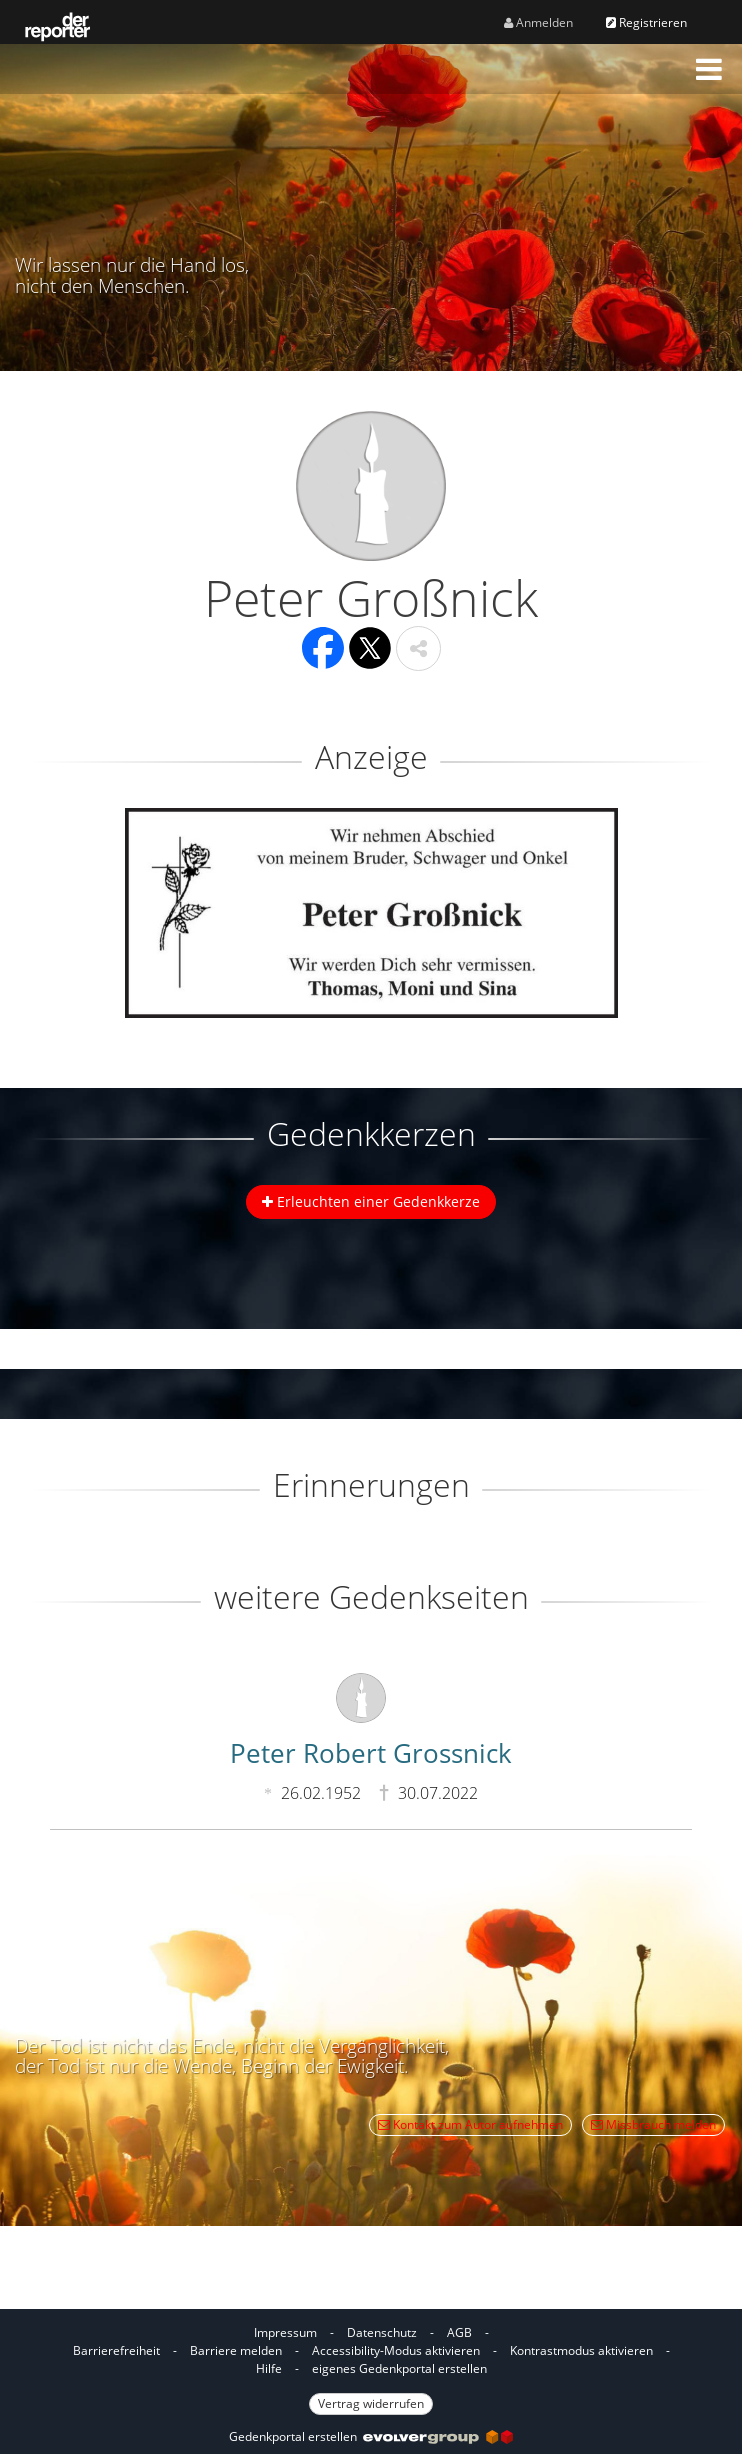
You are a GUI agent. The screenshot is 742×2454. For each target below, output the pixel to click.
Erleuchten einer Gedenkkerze (371, 1201)
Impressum (285, 2332)
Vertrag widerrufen (371, 2403)
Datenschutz (382, 2332)
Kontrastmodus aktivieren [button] (581, 2350)
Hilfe (269, 2368)
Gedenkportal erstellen (371, 2436)
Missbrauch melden (653, 2124)
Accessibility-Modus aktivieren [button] (396, 2350)
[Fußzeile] (371, 2367)
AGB (459, 2332)
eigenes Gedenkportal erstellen (399, 2368)
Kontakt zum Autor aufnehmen (470, 2124)
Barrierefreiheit (116, 2350)
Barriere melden (236, 2350)
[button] (709, 69)
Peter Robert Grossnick (371, 1753)
